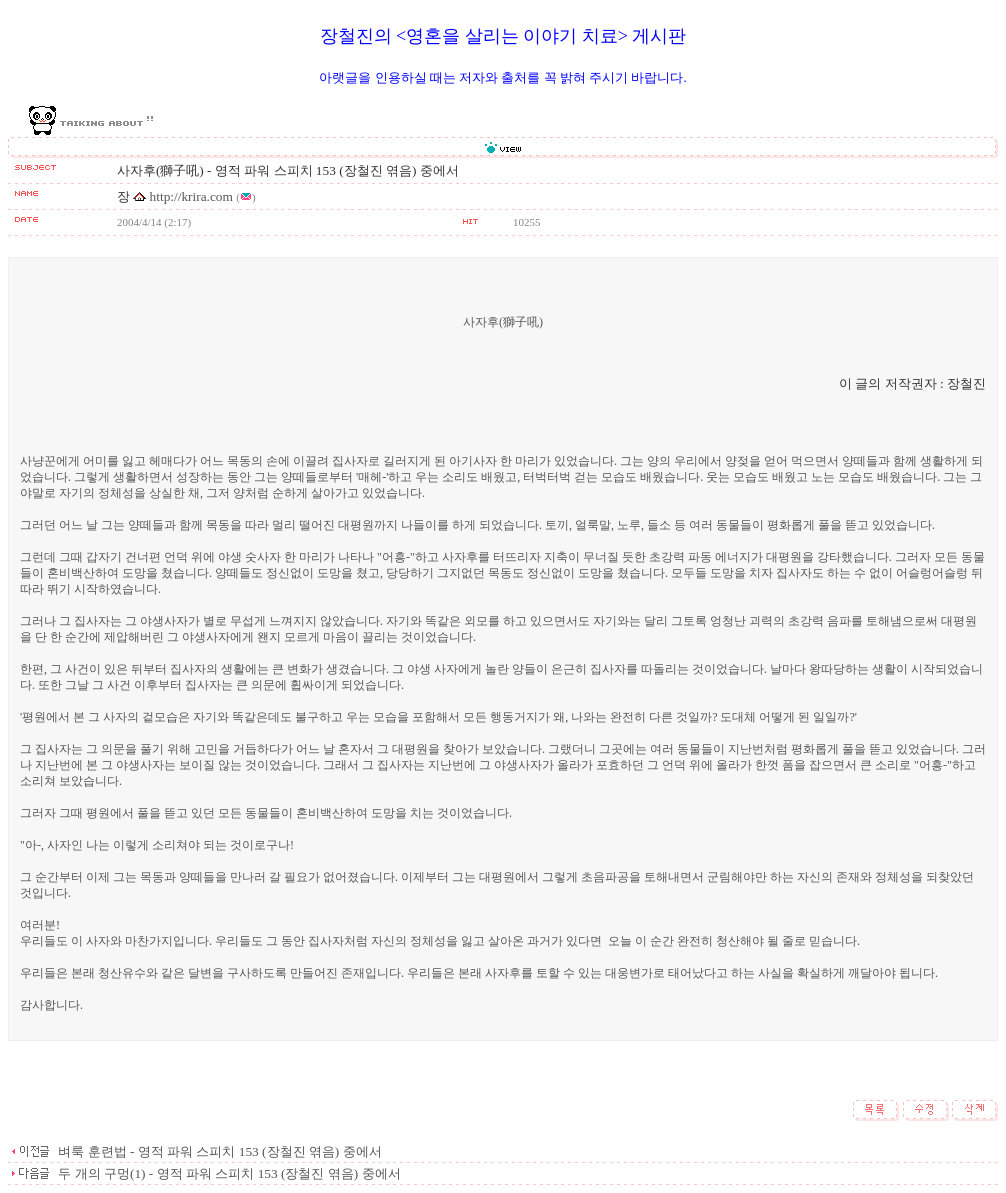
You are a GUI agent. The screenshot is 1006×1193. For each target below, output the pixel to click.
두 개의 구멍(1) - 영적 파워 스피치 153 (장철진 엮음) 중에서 (228, 1173)
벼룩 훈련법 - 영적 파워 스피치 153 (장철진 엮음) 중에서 (218, 1151)
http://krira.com (191, 196)
